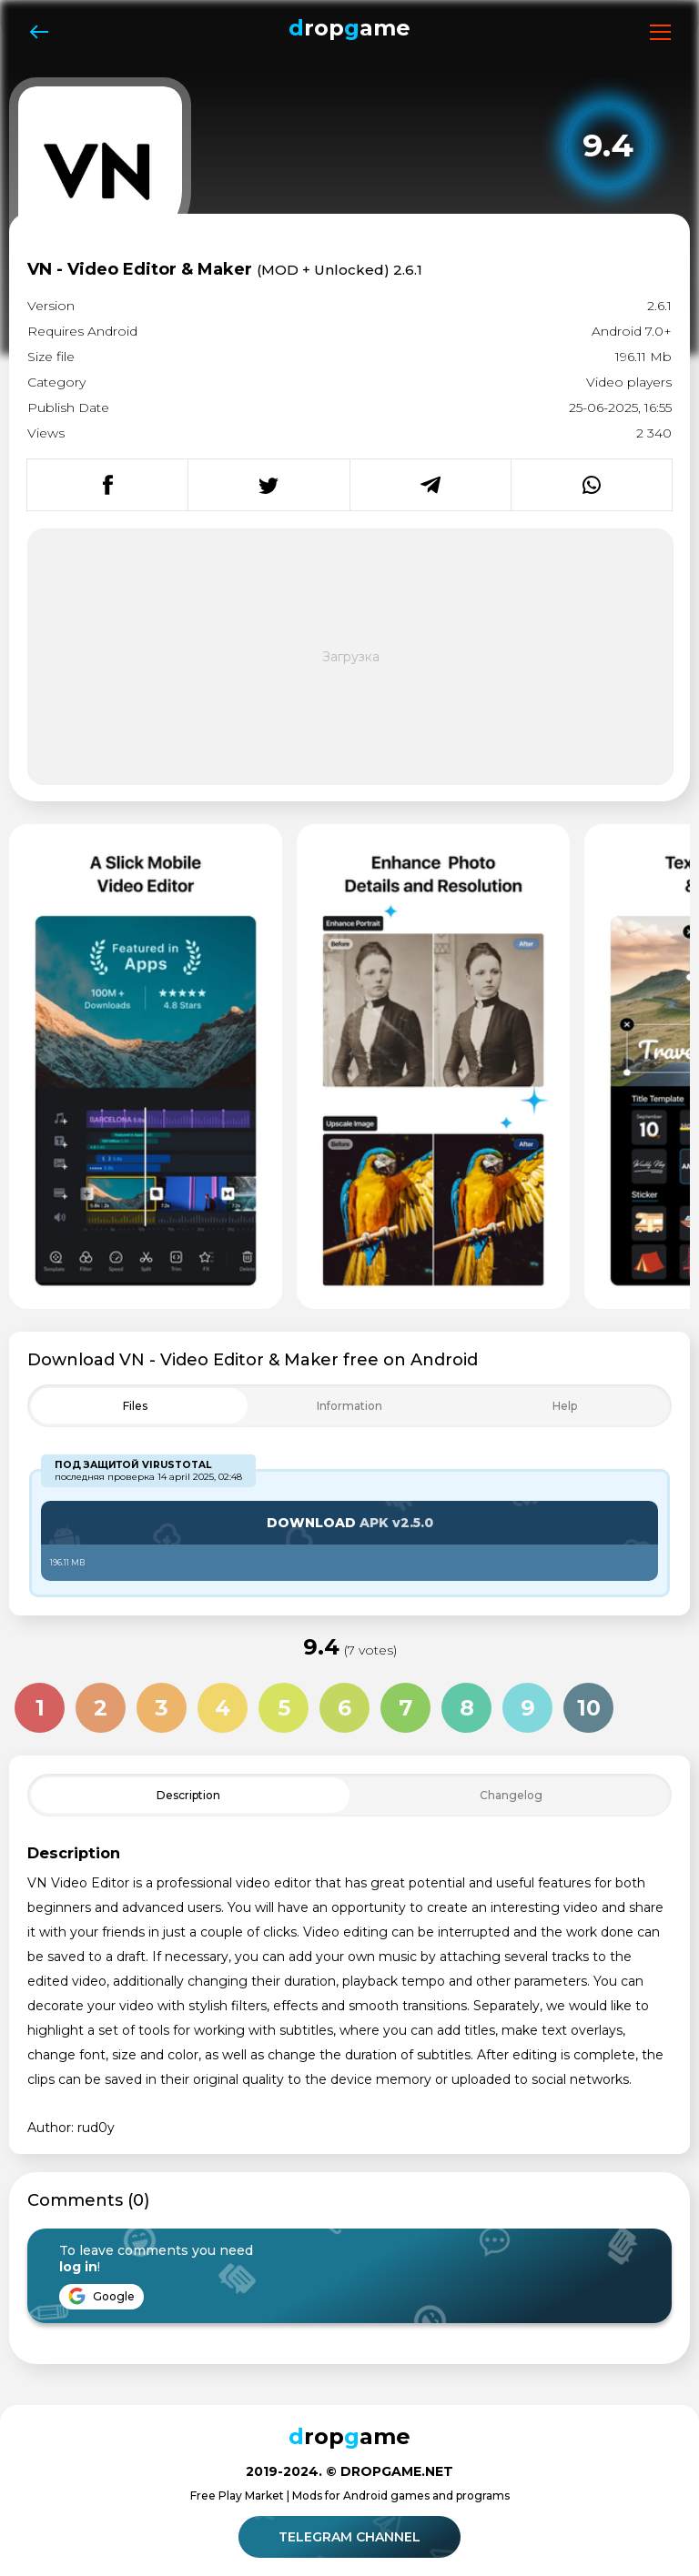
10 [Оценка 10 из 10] (589, 1708)
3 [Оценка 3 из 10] (161, 1708)
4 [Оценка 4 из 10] (222, 1708)
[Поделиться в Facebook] (107, 484)
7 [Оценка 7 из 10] (405, 1708)
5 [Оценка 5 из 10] (284, 1708)
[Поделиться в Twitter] (268, 484)
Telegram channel (352, 2537)
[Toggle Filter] (349, 1405)
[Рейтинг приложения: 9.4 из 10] (608, 145)
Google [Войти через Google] (101, 2296)
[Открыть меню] (660, 32)
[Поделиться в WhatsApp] (591, 484)
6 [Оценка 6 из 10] (344, 1708)
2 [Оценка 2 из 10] (100, 1708)
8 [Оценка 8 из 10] (467, 1708)
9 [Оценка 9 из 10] (528, 1708)
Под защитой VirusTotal (133, 1465)
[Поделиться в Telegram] (430, 484)
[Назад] (38, 32)
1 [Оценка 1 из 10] (40, 1708)
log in (78, 2267)
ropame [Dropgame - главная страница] (349, 28)
